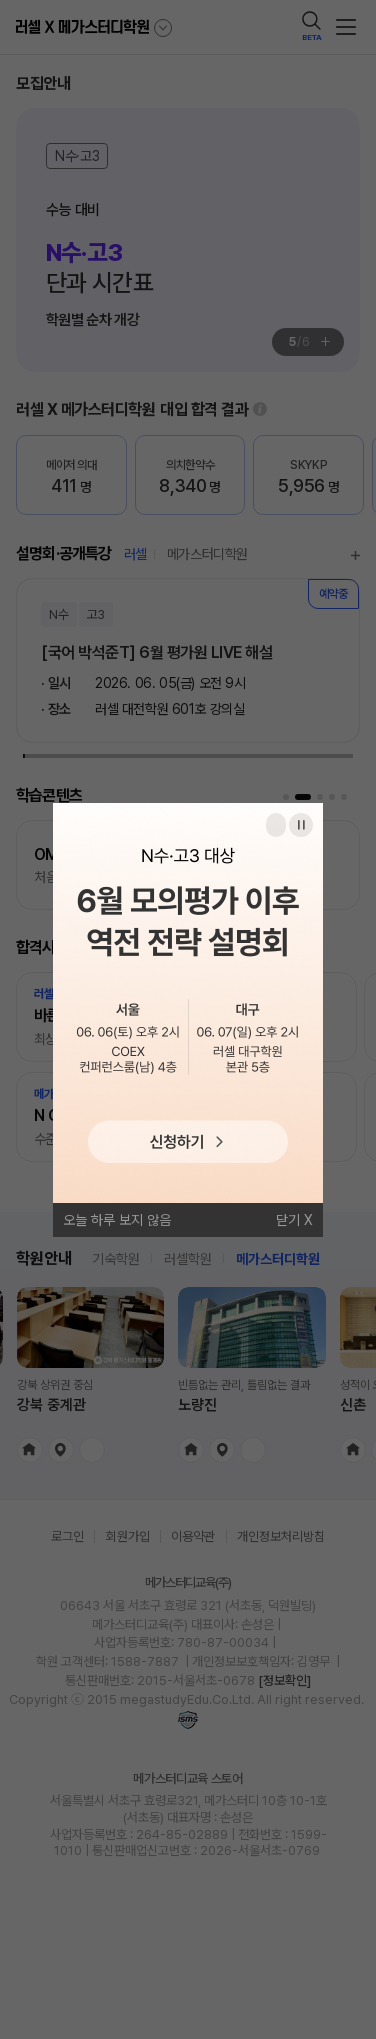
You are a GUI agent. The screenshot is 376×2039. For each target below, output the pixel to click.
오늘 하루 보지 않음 (117, 1220)
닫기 (288, 1220)
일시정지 (301, 825)
